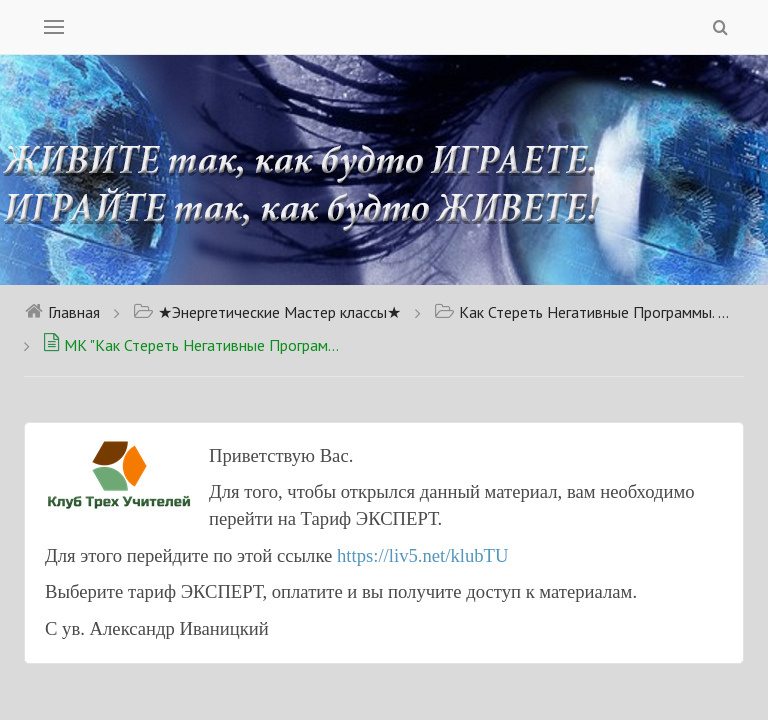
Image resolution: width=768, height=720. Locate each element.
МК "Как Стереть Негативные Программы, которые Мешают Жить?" (193, 345)
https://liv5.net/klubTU (423, 555)
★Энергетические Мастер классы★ (267, 312)
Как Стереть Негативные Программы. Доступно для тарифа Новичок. (584, 312)
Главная (62, 312)
